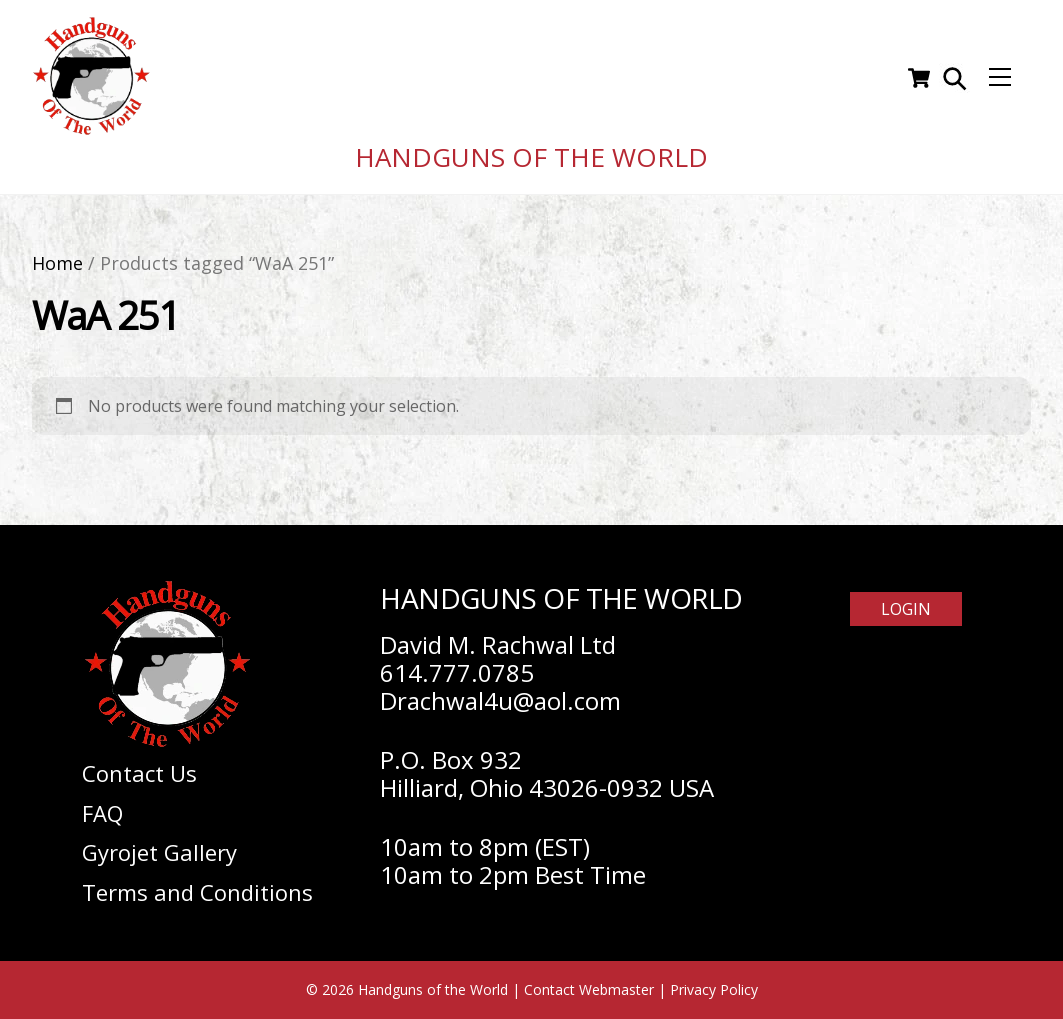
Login (906, 609)
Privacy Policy (714, 989)
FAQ (102, 813)
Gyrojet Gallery (159, 852)
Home (57, 263)
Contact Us (139, 773)
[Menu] (1000, 78)
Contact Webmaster (589, 989)
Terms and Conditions (197, 892)
